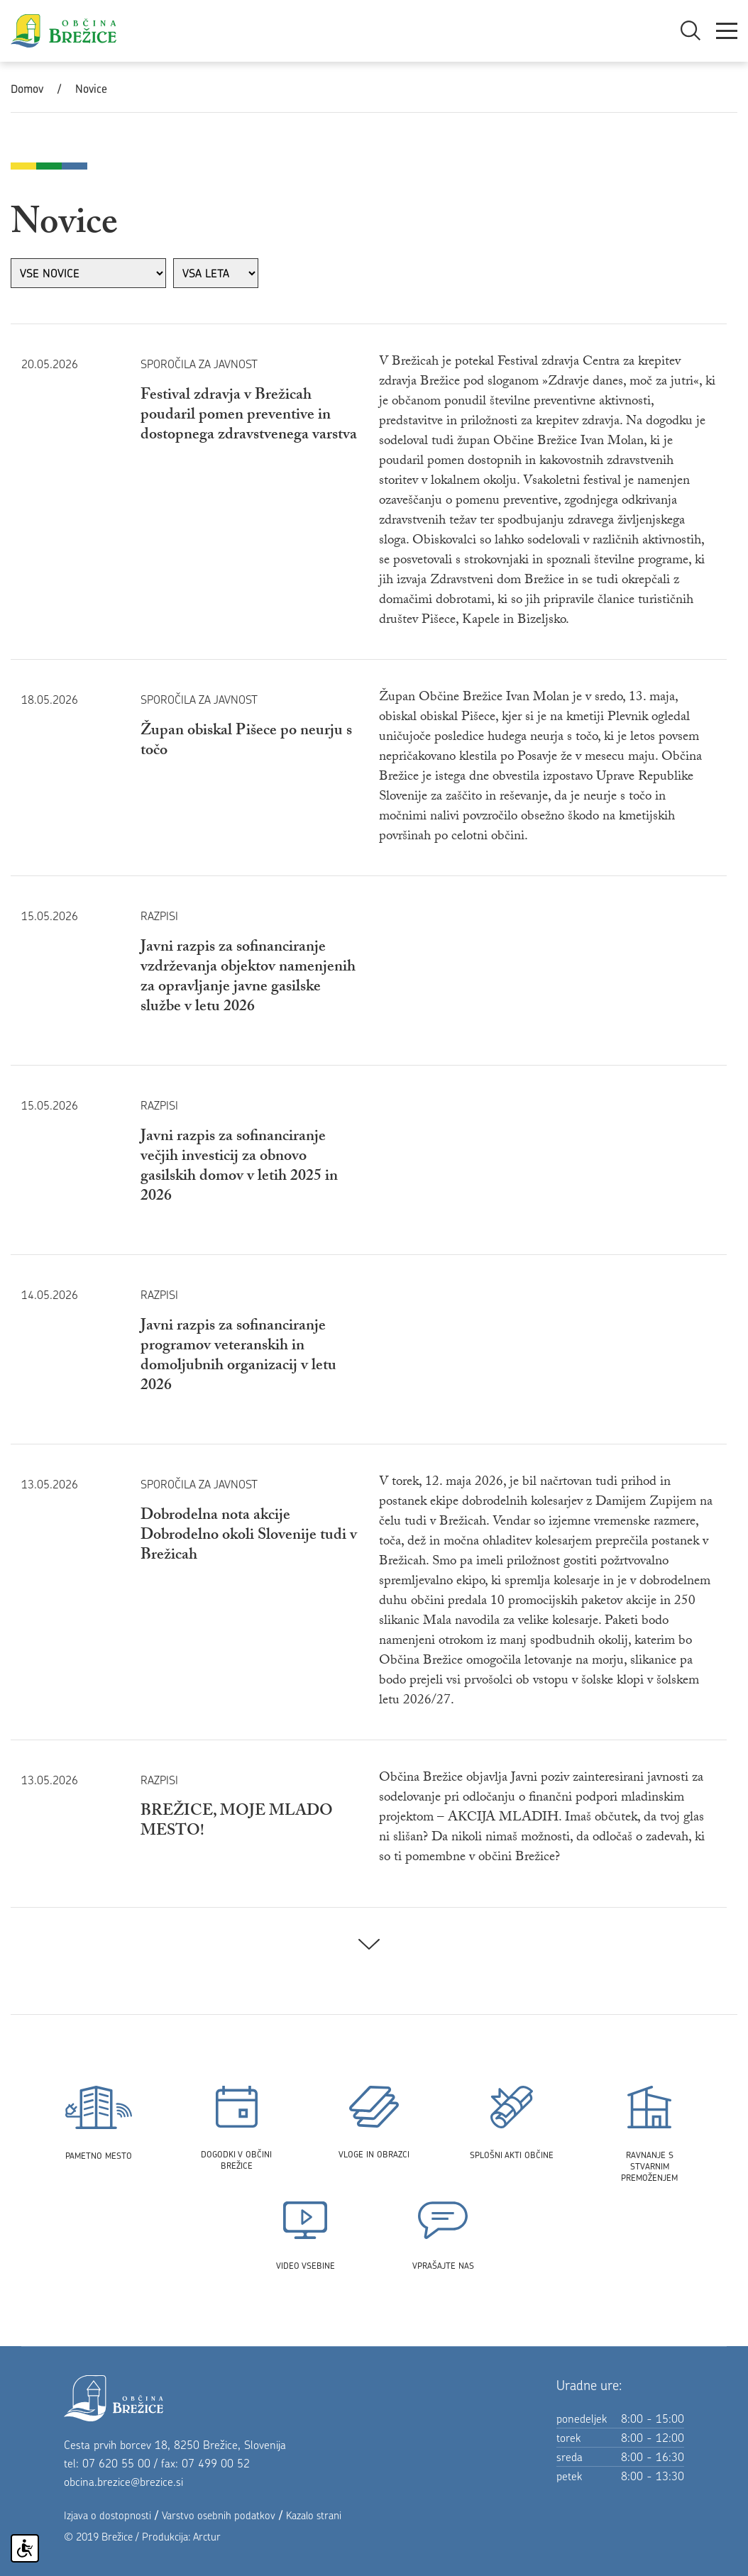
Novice (91, 88)
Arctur (207, 2536)
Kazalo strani (313, 2515)
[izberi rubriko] (88, 273)
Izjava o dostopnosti (107, 2515)
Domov (27, 88)
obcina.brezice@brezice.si (123, 2481)
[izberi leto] (215, 273)
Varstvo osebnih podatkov (218, 2515)
